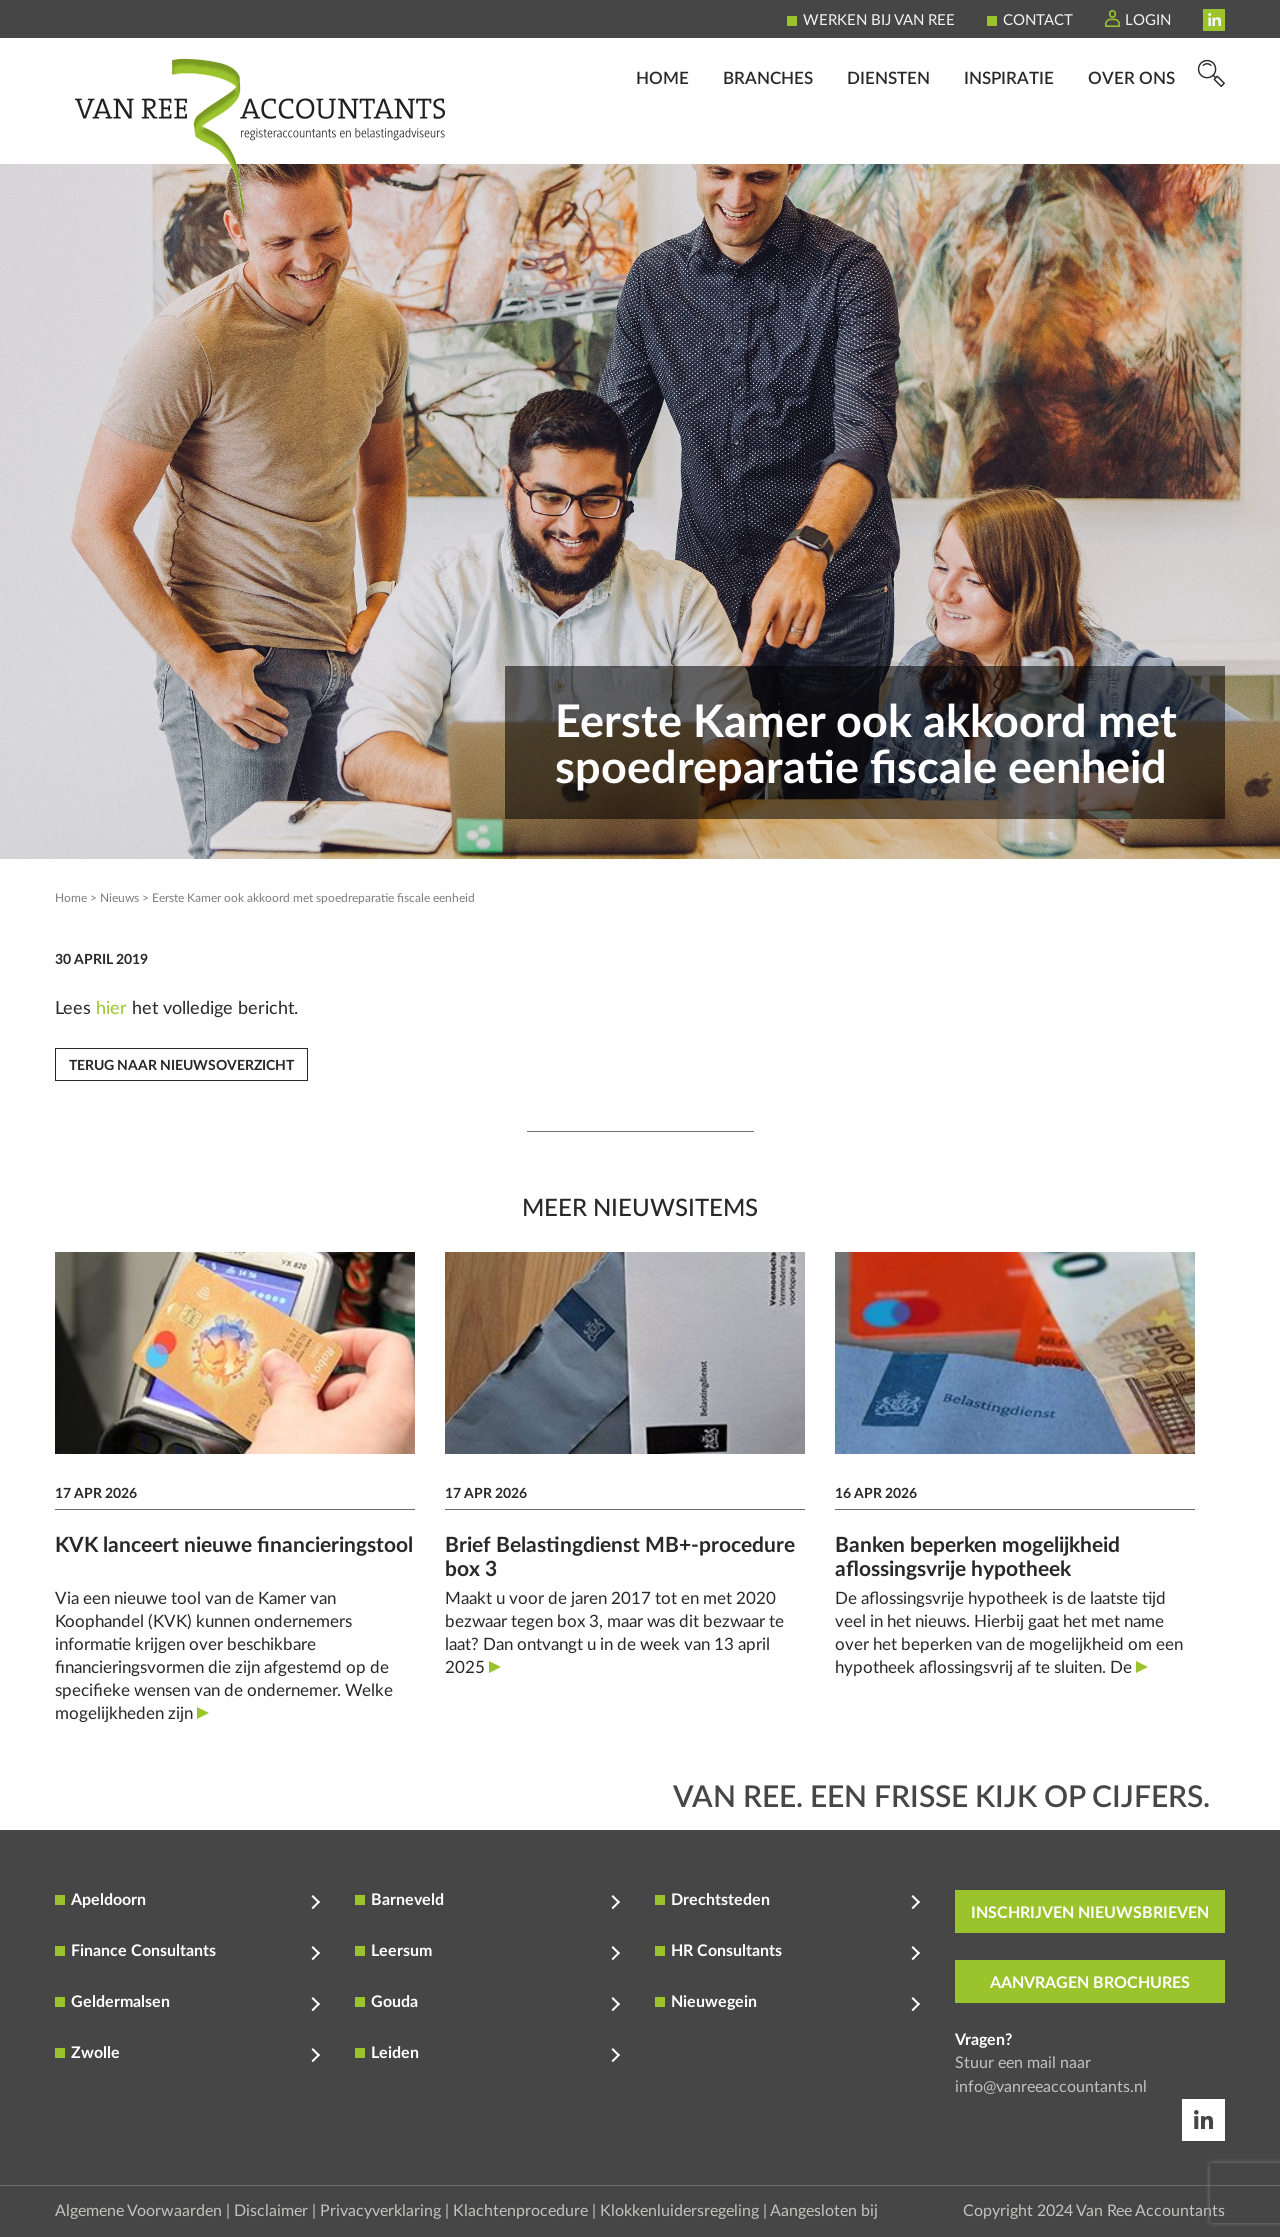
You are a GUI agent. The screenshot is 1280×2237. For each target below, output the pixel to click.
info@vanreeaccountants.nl (1051, 2087)
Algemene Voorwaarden (138, 2211)
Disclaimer (271, 2211)
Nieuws (119, 898)
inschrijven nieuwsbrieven (1090, 1913)
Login (1148, 20)
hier (111, 1009)
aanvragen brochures (1090, 1983)
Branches (768, 135)
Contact (1038, 20)
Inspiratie (1009, 135)
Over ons (1131, 135)
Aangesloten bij (824, 2211)
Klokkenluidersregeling (679, 2211)
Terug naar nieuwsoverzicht (181, 1066)
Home (662, 135)
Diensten (888, 135)
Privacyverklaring (380, 2211)
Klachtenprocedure (520, 2211)
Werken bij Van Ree (879, 20)
